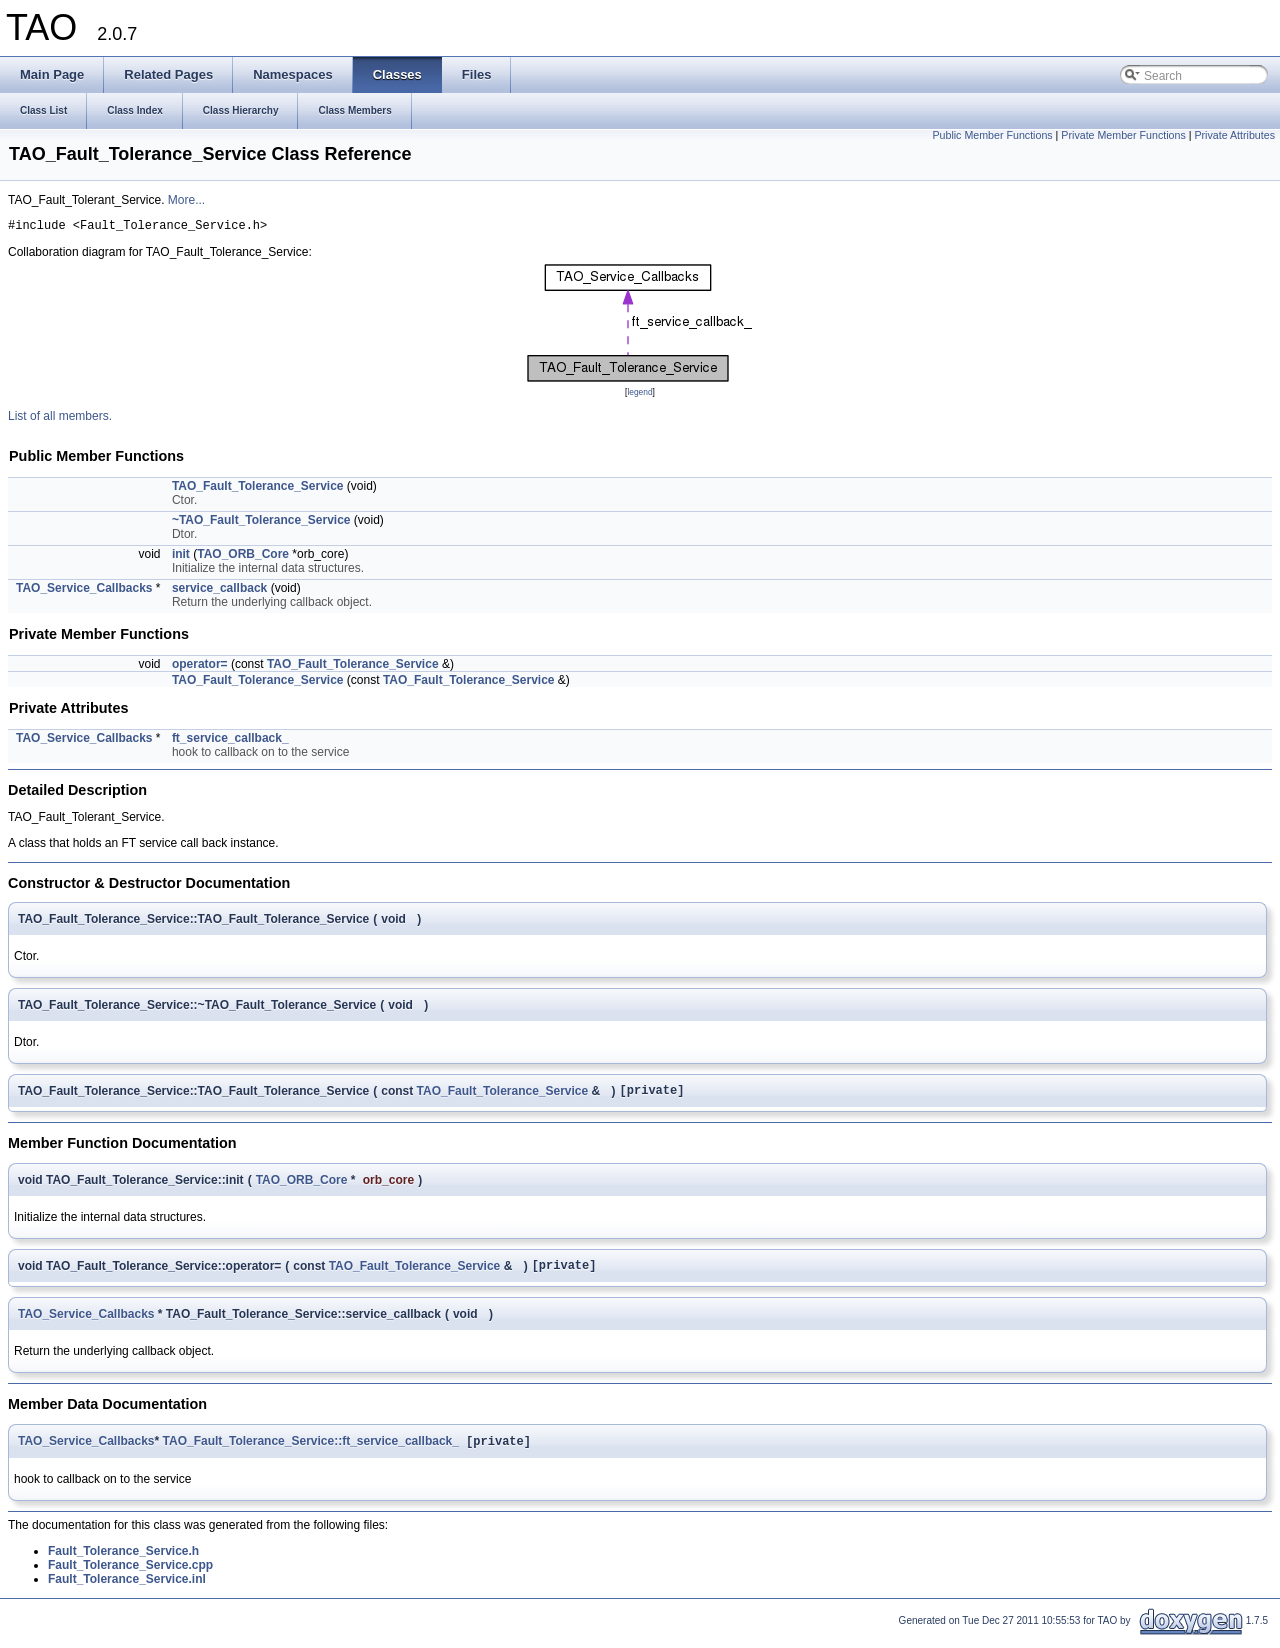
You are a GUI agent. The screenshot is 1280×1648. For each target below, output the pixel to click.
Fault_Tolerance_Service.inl (127, 1590)
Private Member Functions (1123, 135)
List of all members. (60, 419)
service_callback (219, 591)
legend (639, 395)
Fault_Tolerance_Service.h (123, 1562)
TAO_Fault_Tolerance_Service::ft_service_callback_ (311, 1452)
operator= (200, 667)
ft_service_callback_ (230, 741)
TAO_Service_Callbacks (84, 591)
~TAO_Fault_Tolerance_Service (261, 523)
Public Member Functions (992, 135)
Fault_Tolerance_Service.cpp (130, 1576)
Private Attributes (1234, 135)
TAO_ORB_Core (243, 557)
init (181, 557)
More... (186, 200)
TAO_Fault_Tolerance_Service (258, 489)
